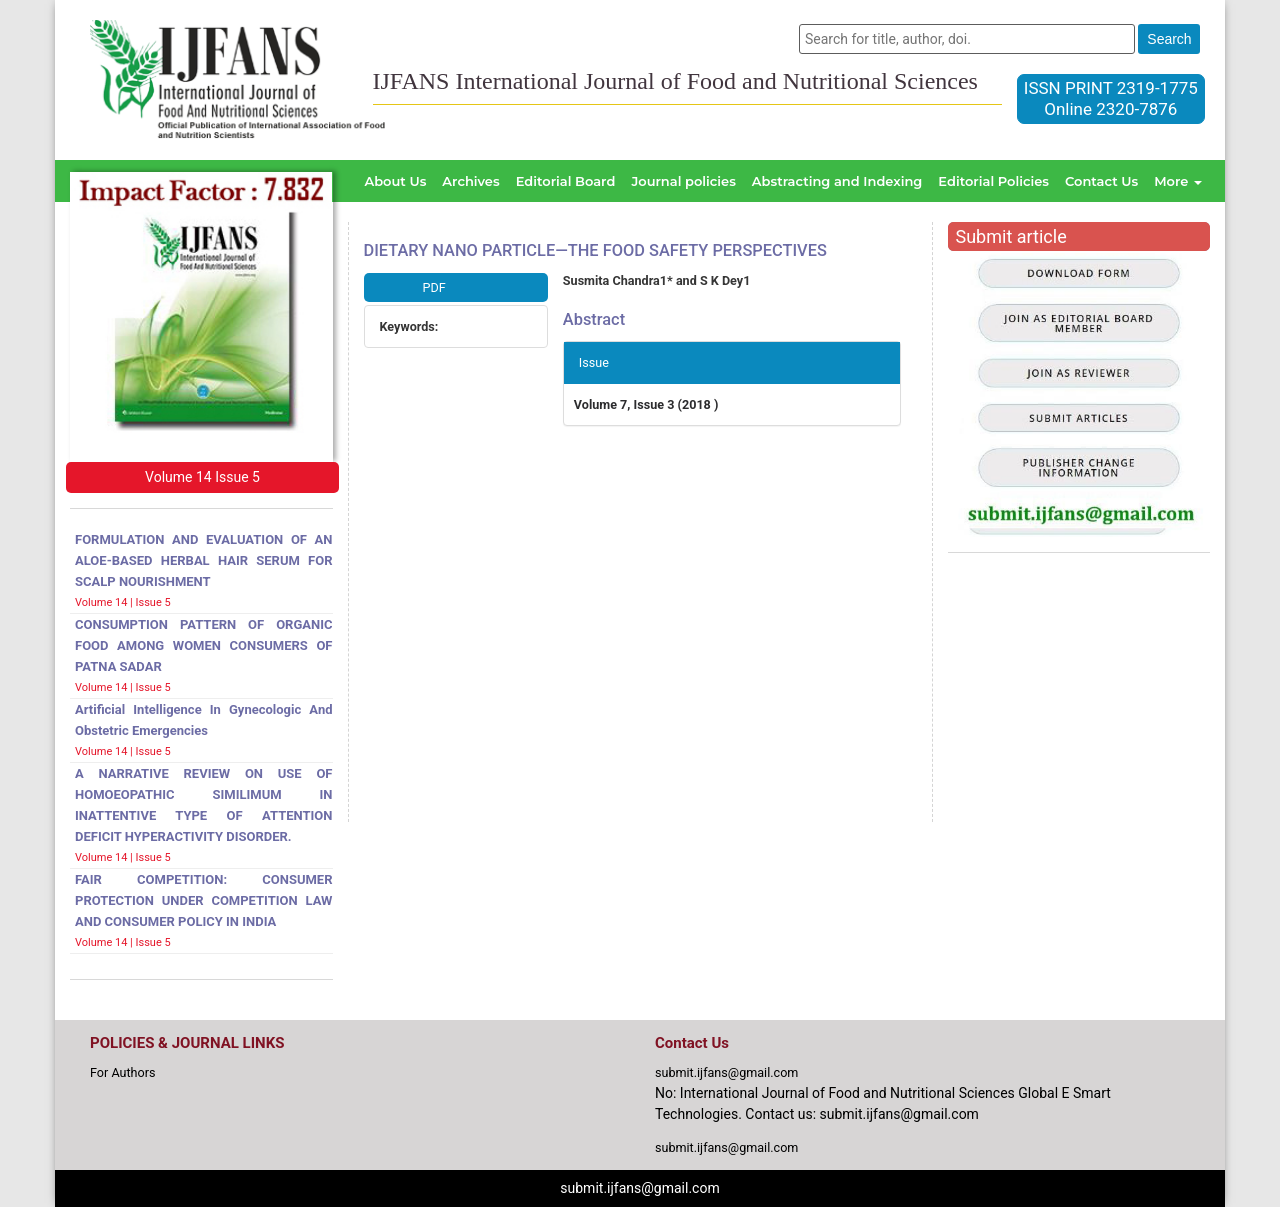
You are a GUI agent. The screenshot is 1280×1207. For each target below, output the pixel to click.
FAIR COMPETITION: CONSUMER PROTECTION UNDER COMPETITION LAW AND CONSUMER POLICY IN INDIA (204, 900)
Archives (470, 181)
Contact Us (1101, 181)
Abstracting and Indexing (837, 181)
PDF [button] (434, 287)
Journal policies (683, 181)
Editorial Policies (993, 181)
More (1178, 181)
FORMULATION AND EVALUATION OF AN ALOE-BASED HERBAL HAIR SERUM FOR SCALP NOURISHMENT (204, 560)
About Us (395, 181)
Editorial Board (566, 181)
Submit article (1011, 236)
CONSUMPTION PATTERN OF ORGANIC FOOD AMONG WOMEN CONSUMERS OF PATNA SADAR (204, 645)
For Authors (123, 1072)
